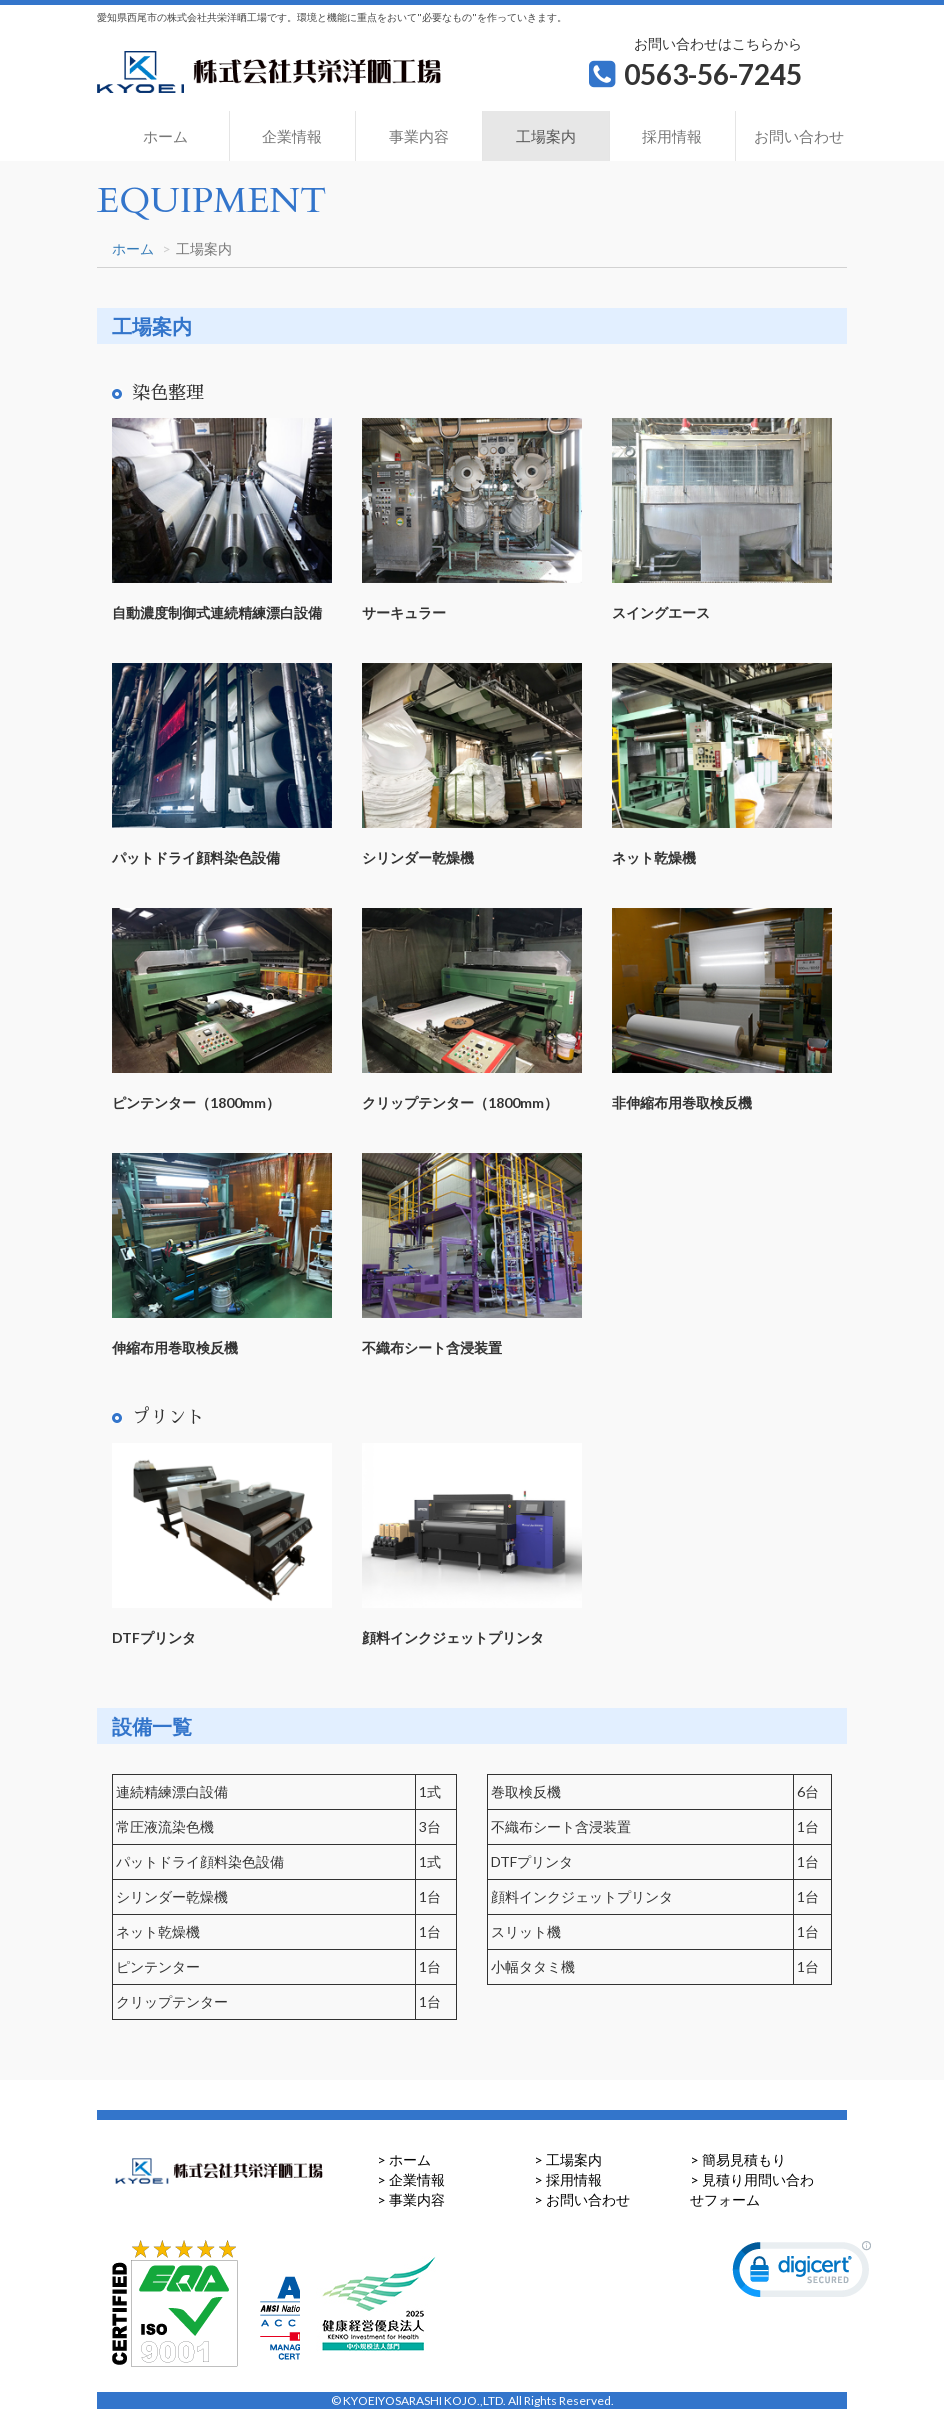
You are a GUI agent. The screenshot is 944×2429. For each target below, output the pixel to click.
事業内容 (419, 136)
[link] (802, 2274)
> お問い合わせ (582, 2199)
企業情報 (292, 136)
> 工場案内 (568, 2159)
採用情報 (672, 136)
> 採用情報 (568, 2179)
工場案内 (546, 136)
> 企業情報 (411, 2179)
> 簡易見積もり (738, 2159)
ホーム (165, 136)
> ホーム (404, 2159)
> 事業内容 (411, 2199)
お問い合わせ (799, 136)
